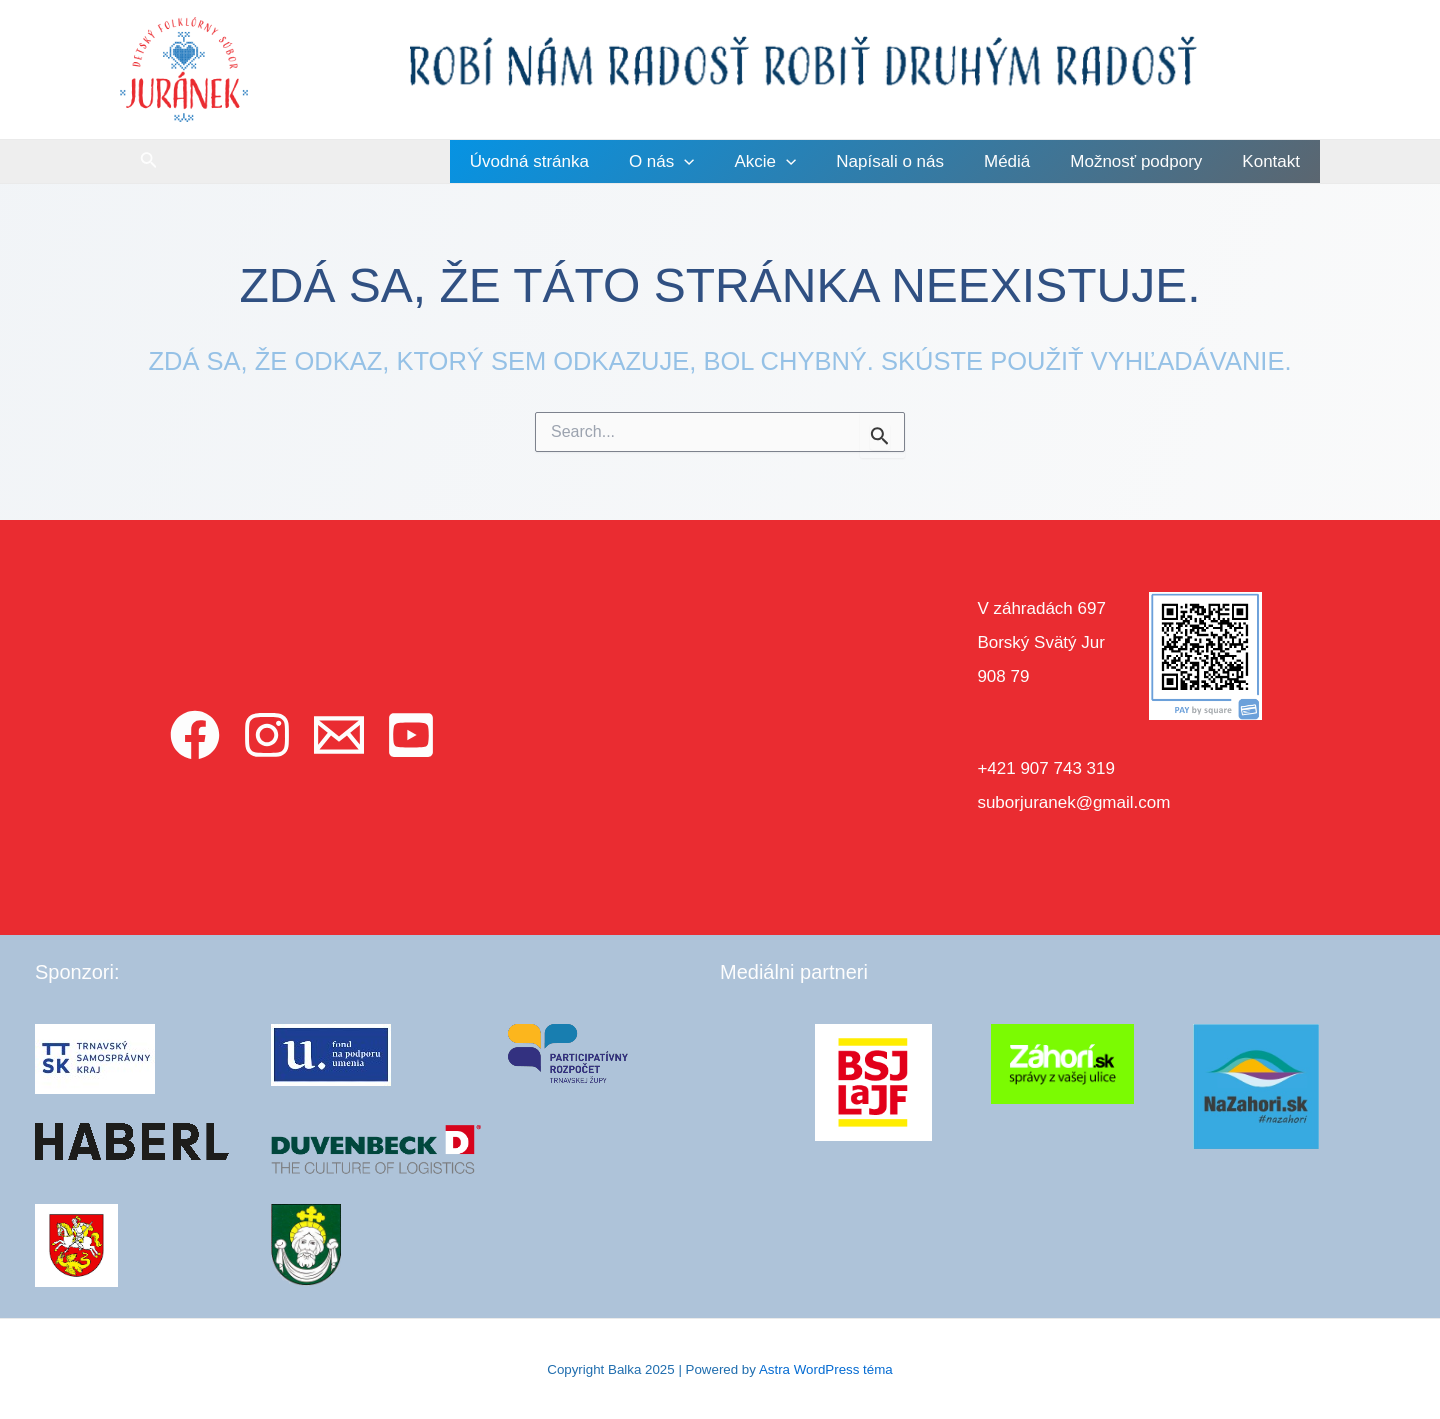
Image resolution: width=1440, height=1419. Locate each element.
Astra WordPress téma (826, 1369)
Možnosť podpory (1145, 161)
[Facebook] (195, 735)
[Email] (339, 735)
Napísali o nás (911, 161)
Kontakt (1274, 161)
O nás (695, 161)
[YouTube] (411, 735)
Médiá (1022, 161)
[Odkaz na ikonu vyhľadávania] (149, 162)
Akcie (792, 161)
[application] (717, 161)
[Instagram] (267, 735)
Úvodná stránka (568, 161)
